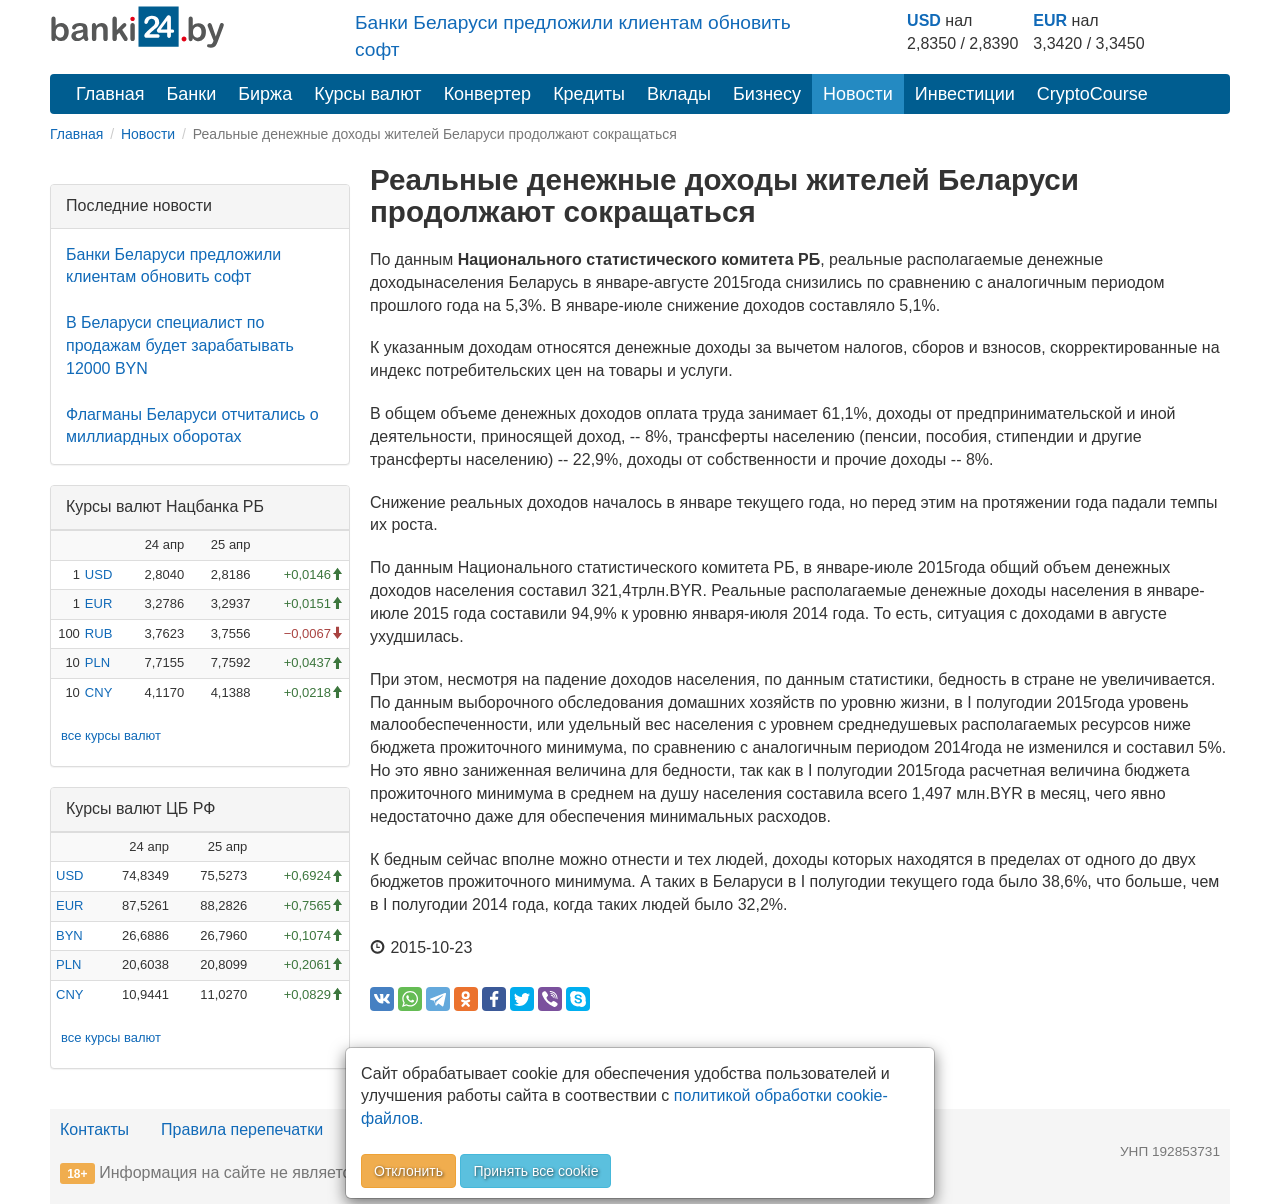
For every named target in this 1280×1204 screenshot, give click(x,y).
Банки (192, 94)
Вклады (679, 94)
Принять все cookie (535, 1171)
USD (924, 20)
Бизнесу (767, 94)
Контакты (94, 1129)
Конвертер (488, 94)
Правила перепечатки (242, 1129)
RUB (98, 633)
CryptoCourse (1092, 94)
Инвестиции (965, 94)
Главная (110, 94)
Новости (858, 94)
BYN (69, 935)
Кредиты (589, 94)
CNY (98, 692)
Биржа (265, 94)
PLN (97, 662)
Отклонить (408, 1171)
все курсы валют (111, 735)
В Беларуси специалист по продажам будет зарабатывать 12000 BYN (180, 345)
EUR (1050, 20)
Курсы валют (367, 94)
